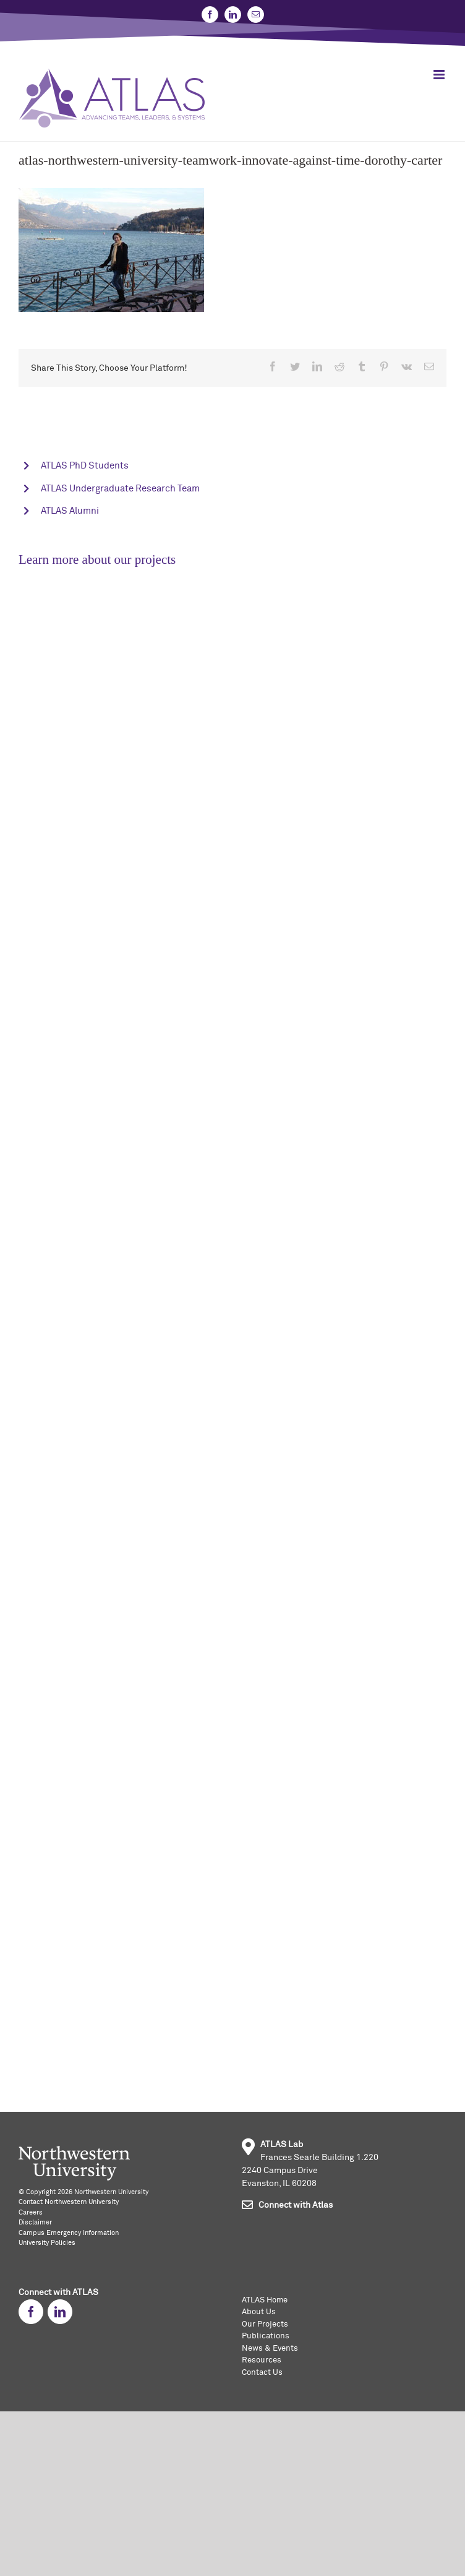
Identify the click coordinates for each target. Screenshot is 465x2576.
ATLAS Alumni (70, 511)
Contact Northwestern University (69, 2201)
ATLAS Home (265, 2300)
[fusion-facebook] (31, 2311)
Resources (261, 2360)
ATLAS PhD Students (85, 465)
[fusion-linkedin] (60, 2311)
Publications (265, 2336)
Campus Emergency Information (69, 2232)
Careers (31, 2212)
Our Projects (265, 2324)
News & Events (270, 2349)
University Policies (47, 2242)
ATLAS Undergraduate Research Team (120, 488)
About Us (259, 2312)
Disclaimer (35, 2222)
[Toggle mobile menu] (439, 74)
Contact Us (262, 2373)
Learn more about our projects (97, 559)
